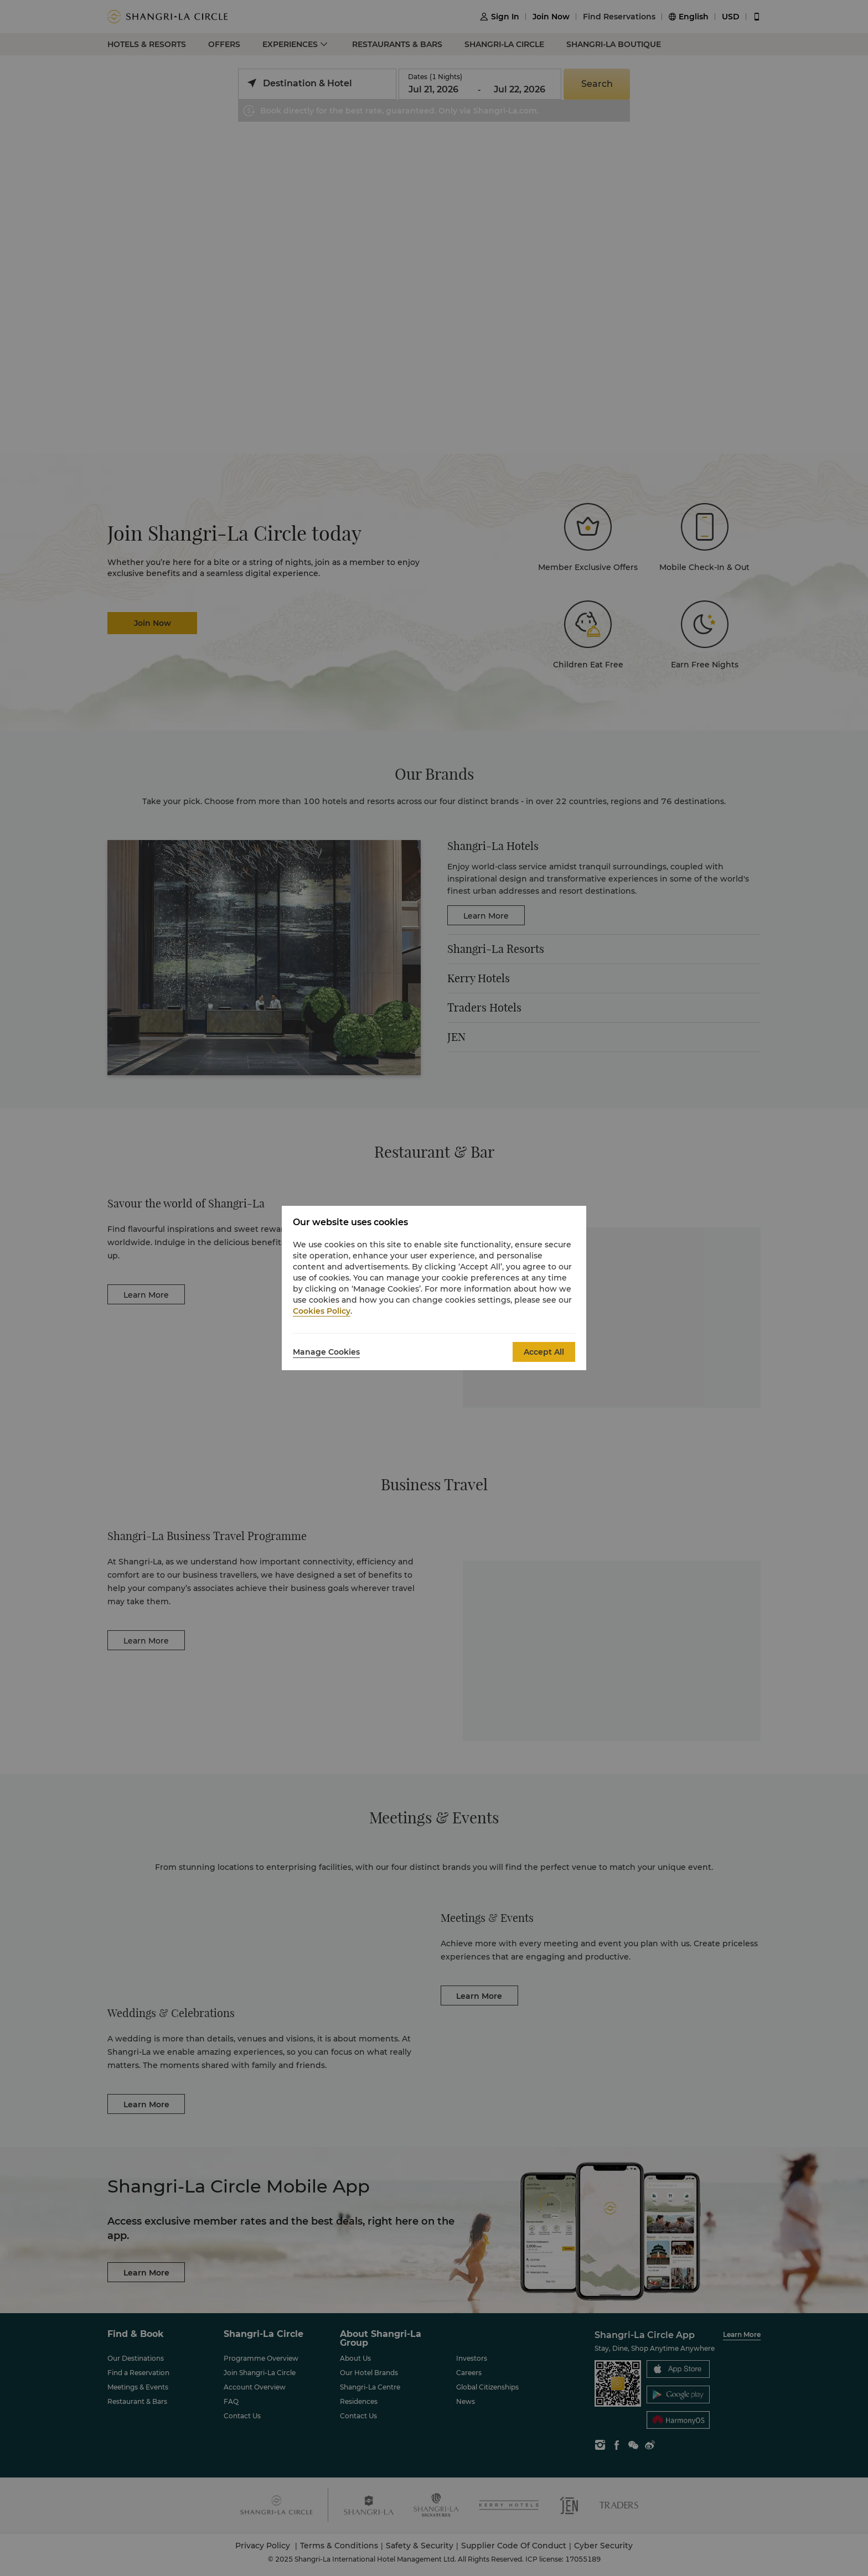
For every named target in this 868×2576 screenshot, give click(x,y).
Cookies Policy (321, 1311)
